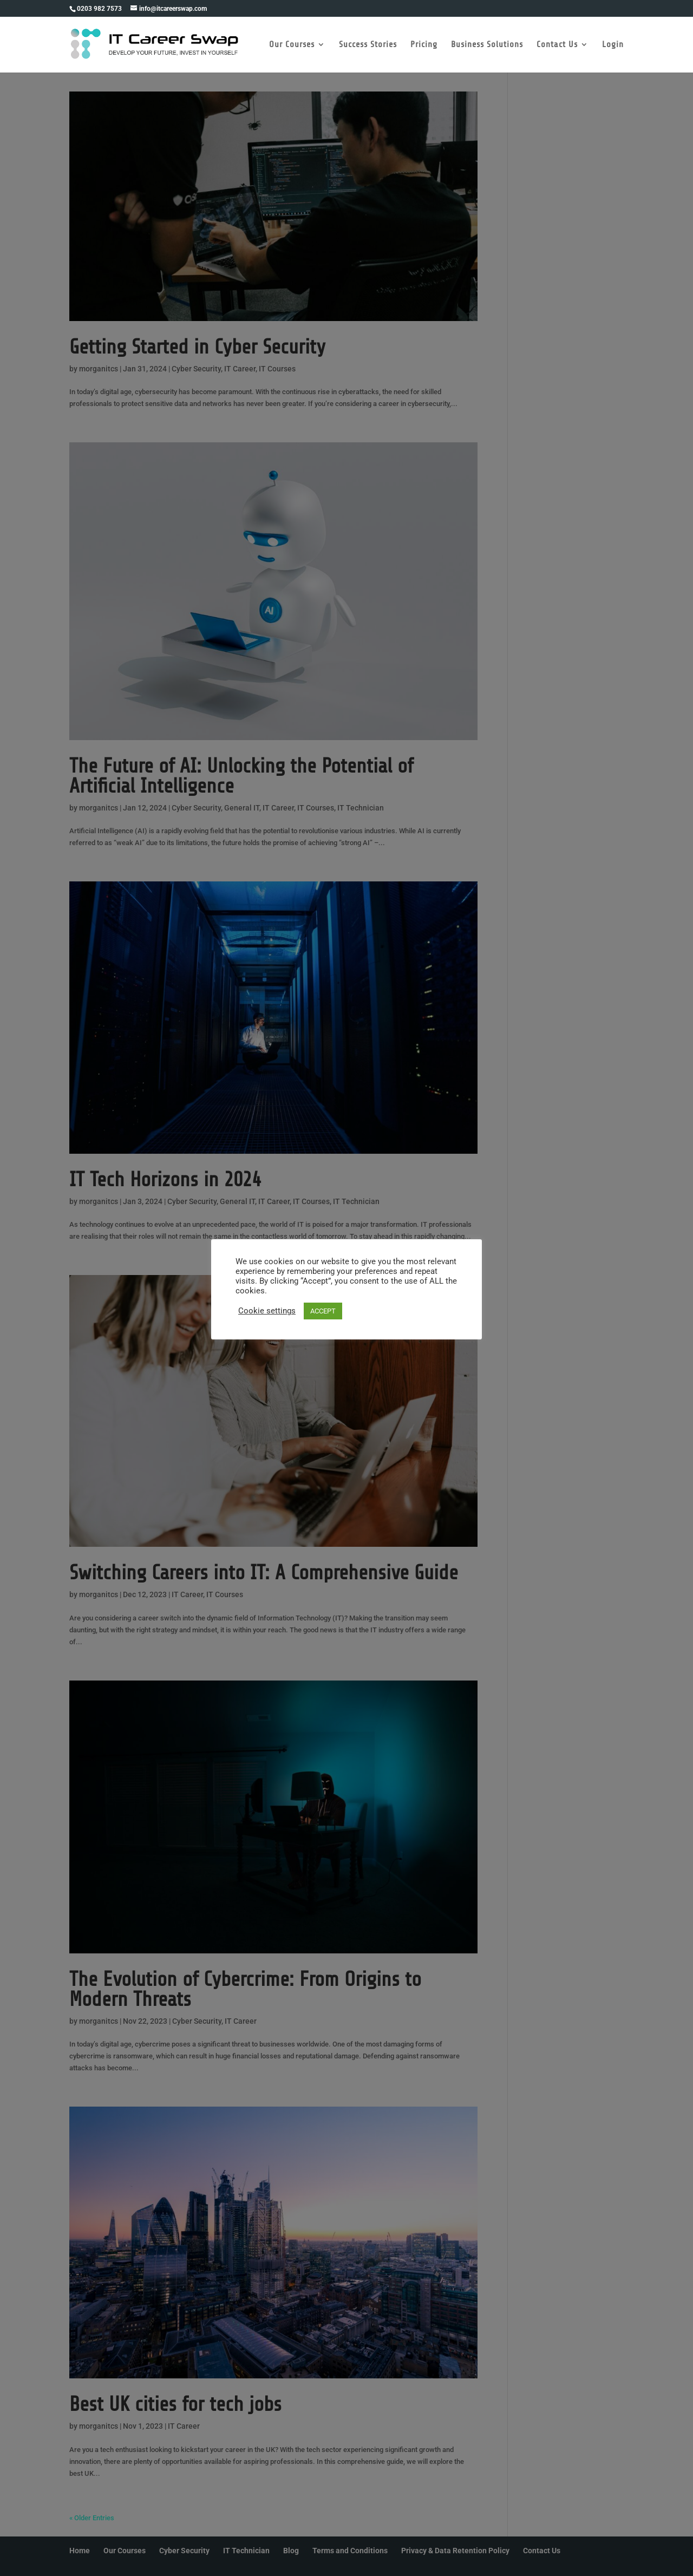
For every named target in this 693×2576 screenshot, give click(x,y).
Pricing (423, 45)
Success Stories (368, 45)
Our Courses (292, 45)
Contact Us (557, 45)
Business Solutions (487, 45)
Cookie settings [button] (267, 1311)
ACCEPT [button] (323, 1311)
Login (613, 45)
